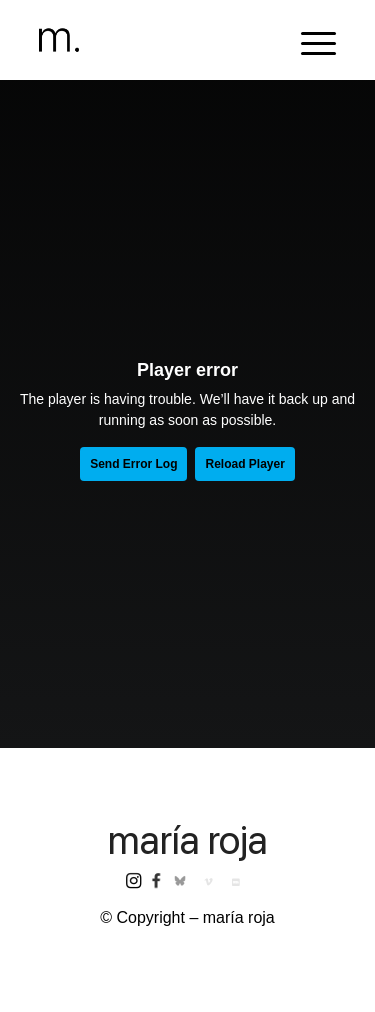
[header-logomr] (157, 40)
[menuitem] (308, 40)
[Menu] (308, 40)
